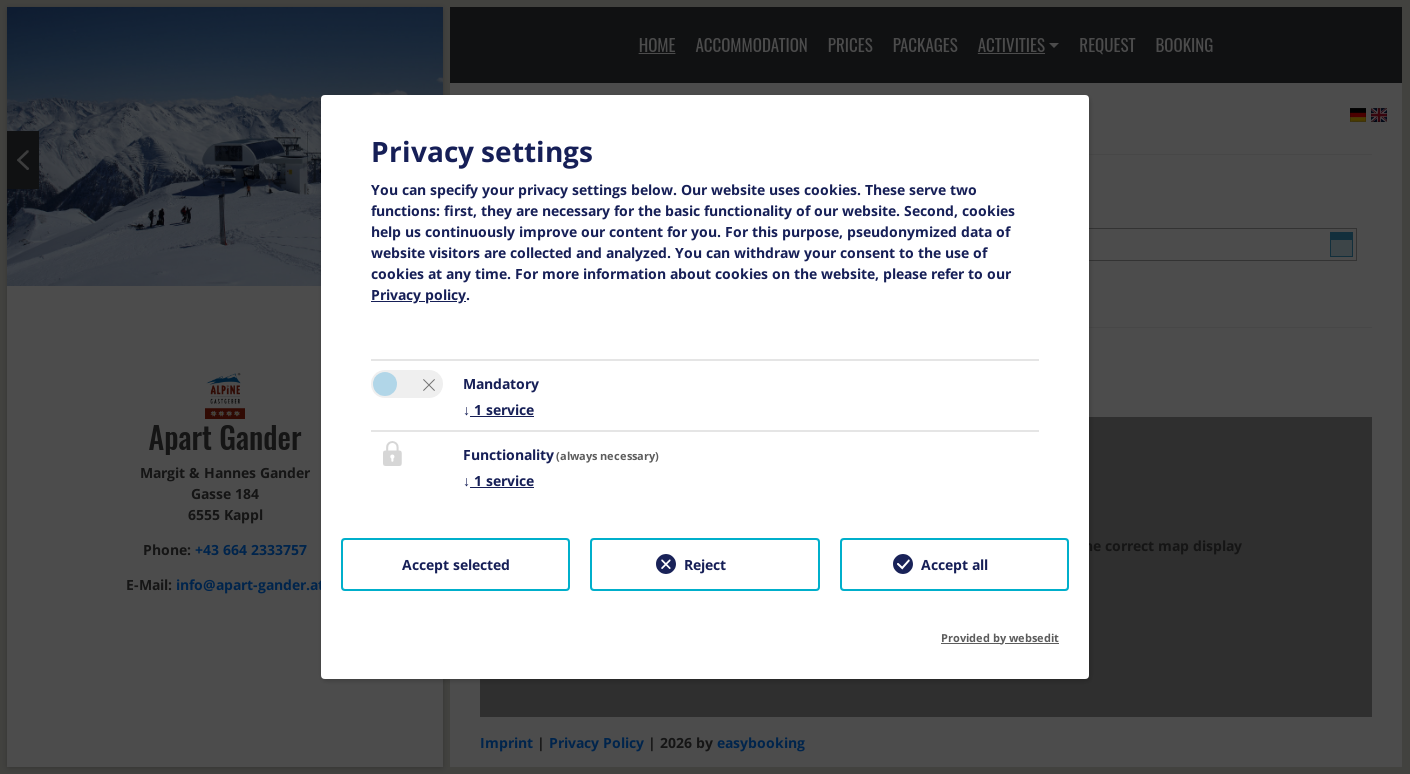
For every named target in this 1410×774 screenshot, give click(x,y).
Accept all (954, 564)
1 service (498, 409)
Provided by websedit (1000, 631)
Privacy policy (418, 294)
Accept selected (456, 564)
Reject (705, 564)
